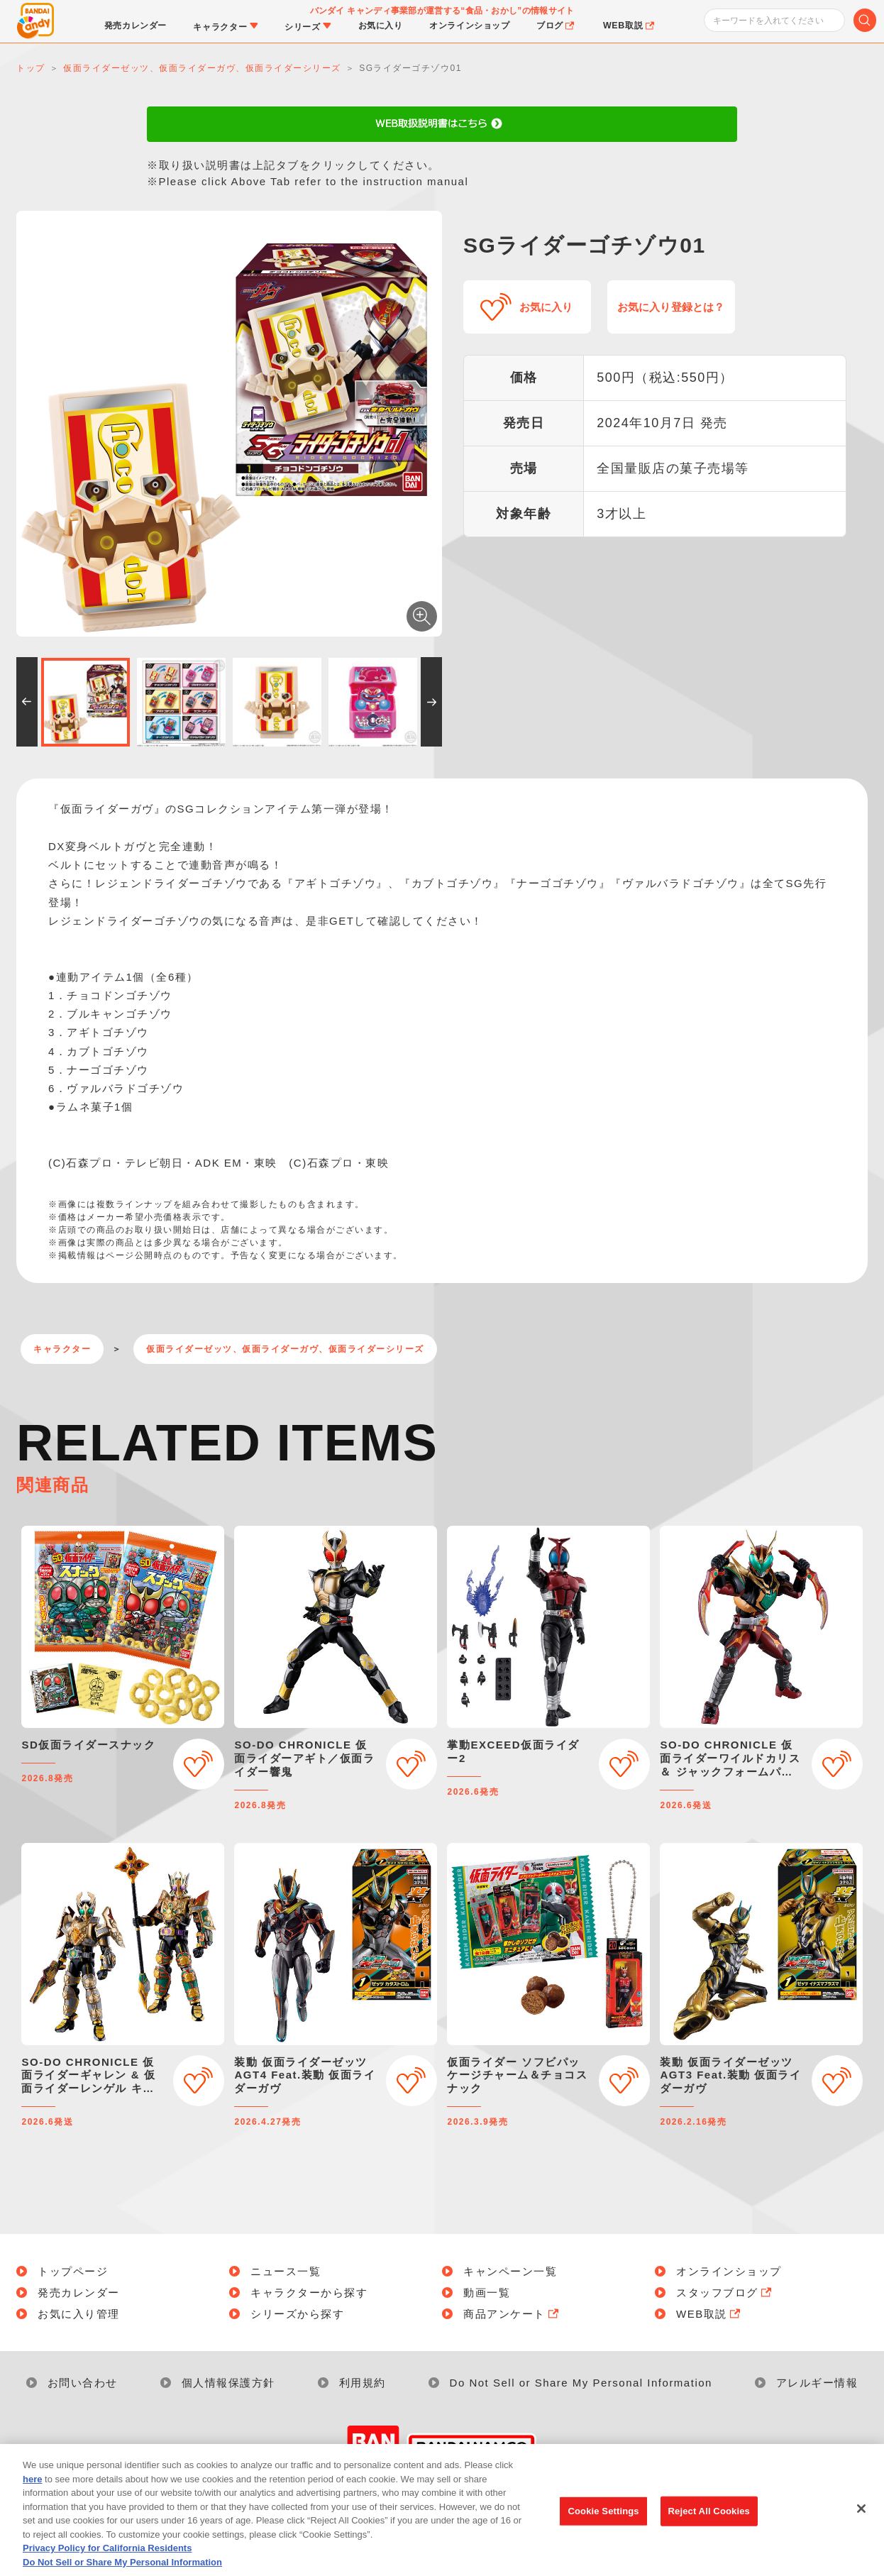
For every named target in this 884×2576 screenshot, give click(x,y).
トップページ (73, 2271)
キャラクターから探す (309, 2292)
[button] (27, 702)
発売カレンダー (79, 2292)
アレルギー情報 (817, 2383)
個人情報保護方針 (228, 2383)
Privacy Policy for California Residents (107, 2568)
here (32, 2498)
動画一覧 (486, 2292)
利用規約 (362, 2383)
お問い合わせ (83, 2383)
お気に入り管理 (79, 2313)
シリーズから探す (297, 2313)
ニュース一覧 (285, 2271)
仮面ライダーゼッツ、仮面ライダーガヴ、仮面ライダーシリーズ (285, 1349)
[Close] (861, 2528)
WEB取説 (709, 2313)
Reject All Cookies (709, 2530)
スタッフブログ (725, 2292)
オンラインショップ (729, 2271)
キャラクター (62, 1349)
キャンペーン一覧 (510, 2271)
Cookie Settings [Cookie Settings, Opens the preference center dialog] (603, 2530)
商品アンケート (512, 2313)
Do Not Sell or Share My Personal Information (581, 2383)
